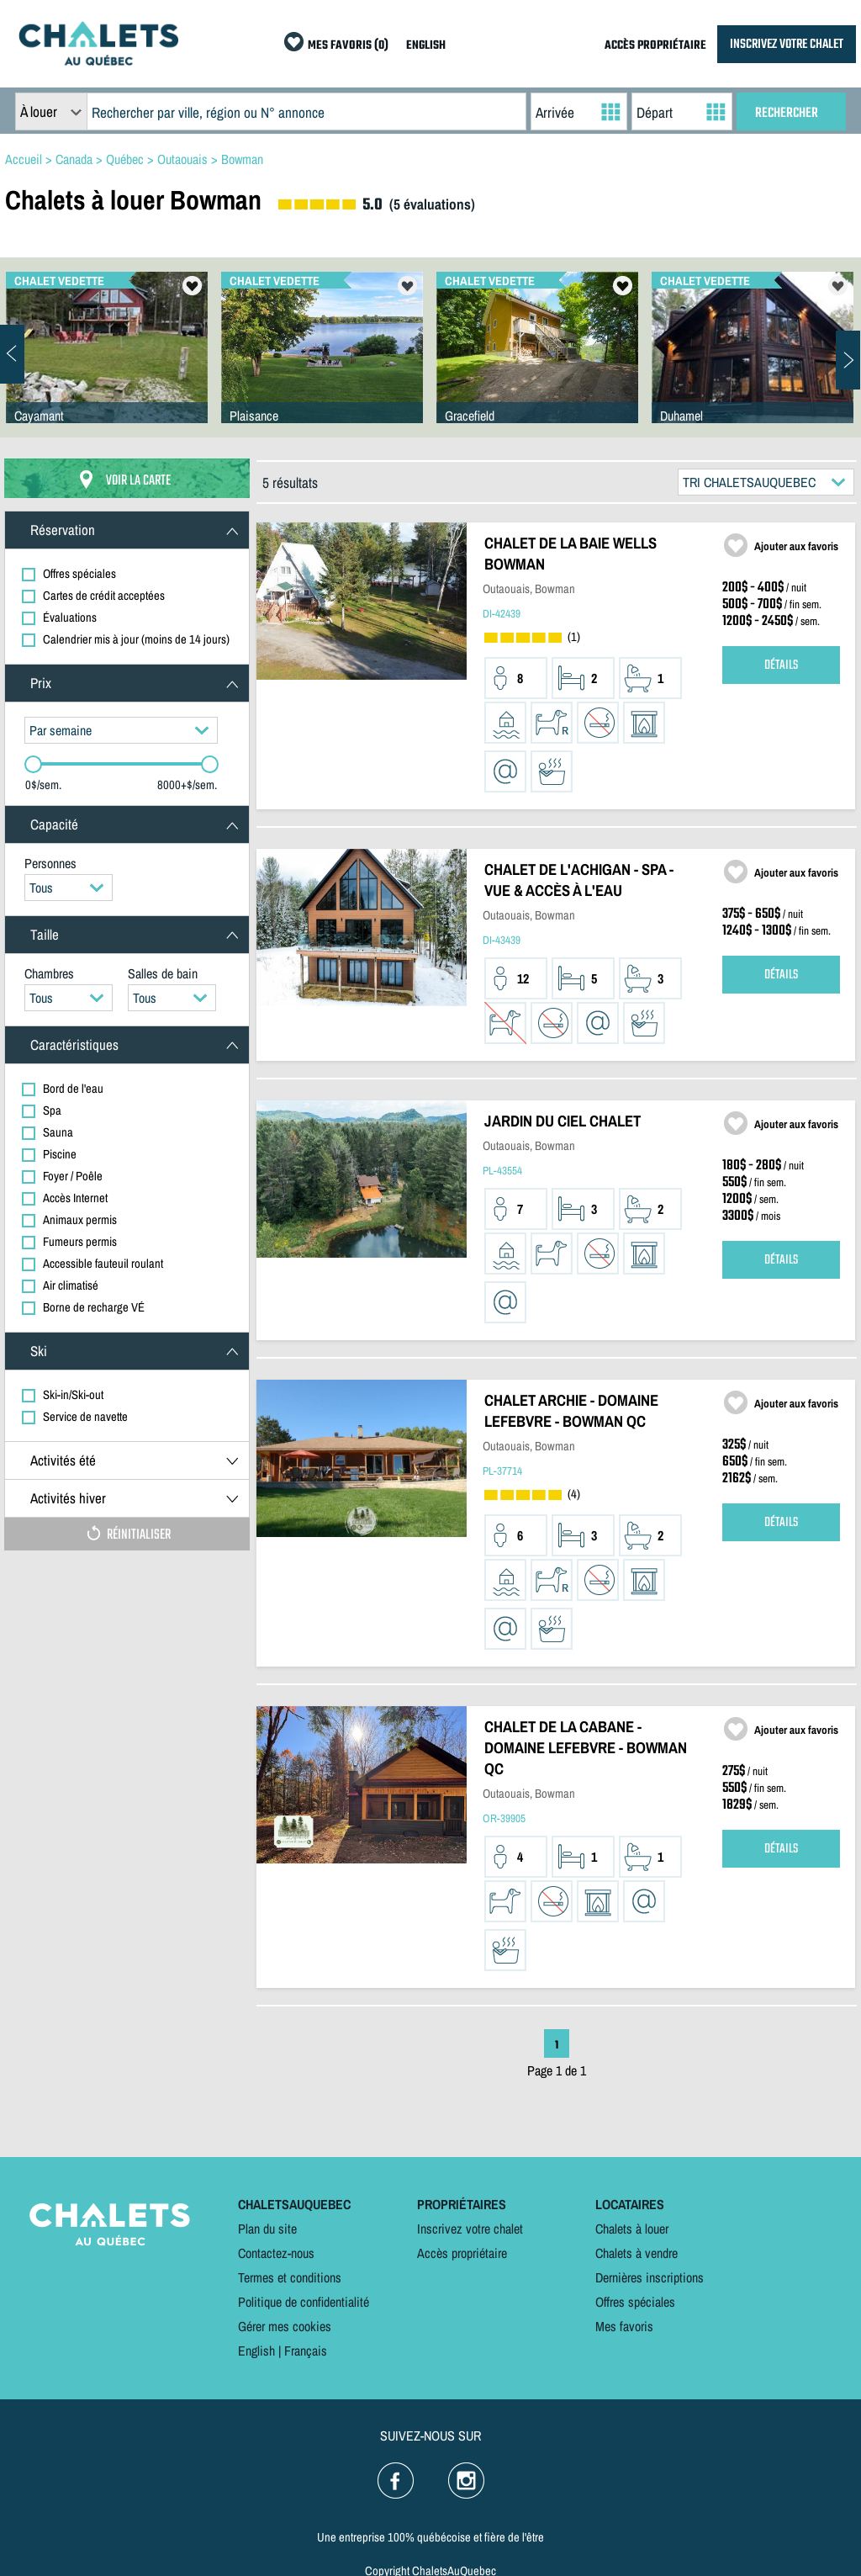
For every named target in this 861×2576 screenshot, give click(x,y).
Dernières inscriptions (649, 2277)
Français (305, 2350)
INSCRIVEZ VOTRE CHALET (786, 44)
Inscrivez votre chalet (470, 2228)
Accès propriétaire (462, 2253)
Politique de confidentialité (303, 2301)
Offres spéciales (635, 2301)
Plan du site (267, 2228)
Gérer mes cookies (284, 2326)
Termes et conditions (289, 2277)
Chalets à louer (631, 2228)
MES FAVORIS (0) (348, 46)
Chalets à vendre (636, 2253)
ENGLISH (426, 46)
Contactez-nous (276, 2253)
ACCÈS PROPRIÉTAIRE (655, 46)
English (256, 2350)
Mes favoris (624, 2326)
